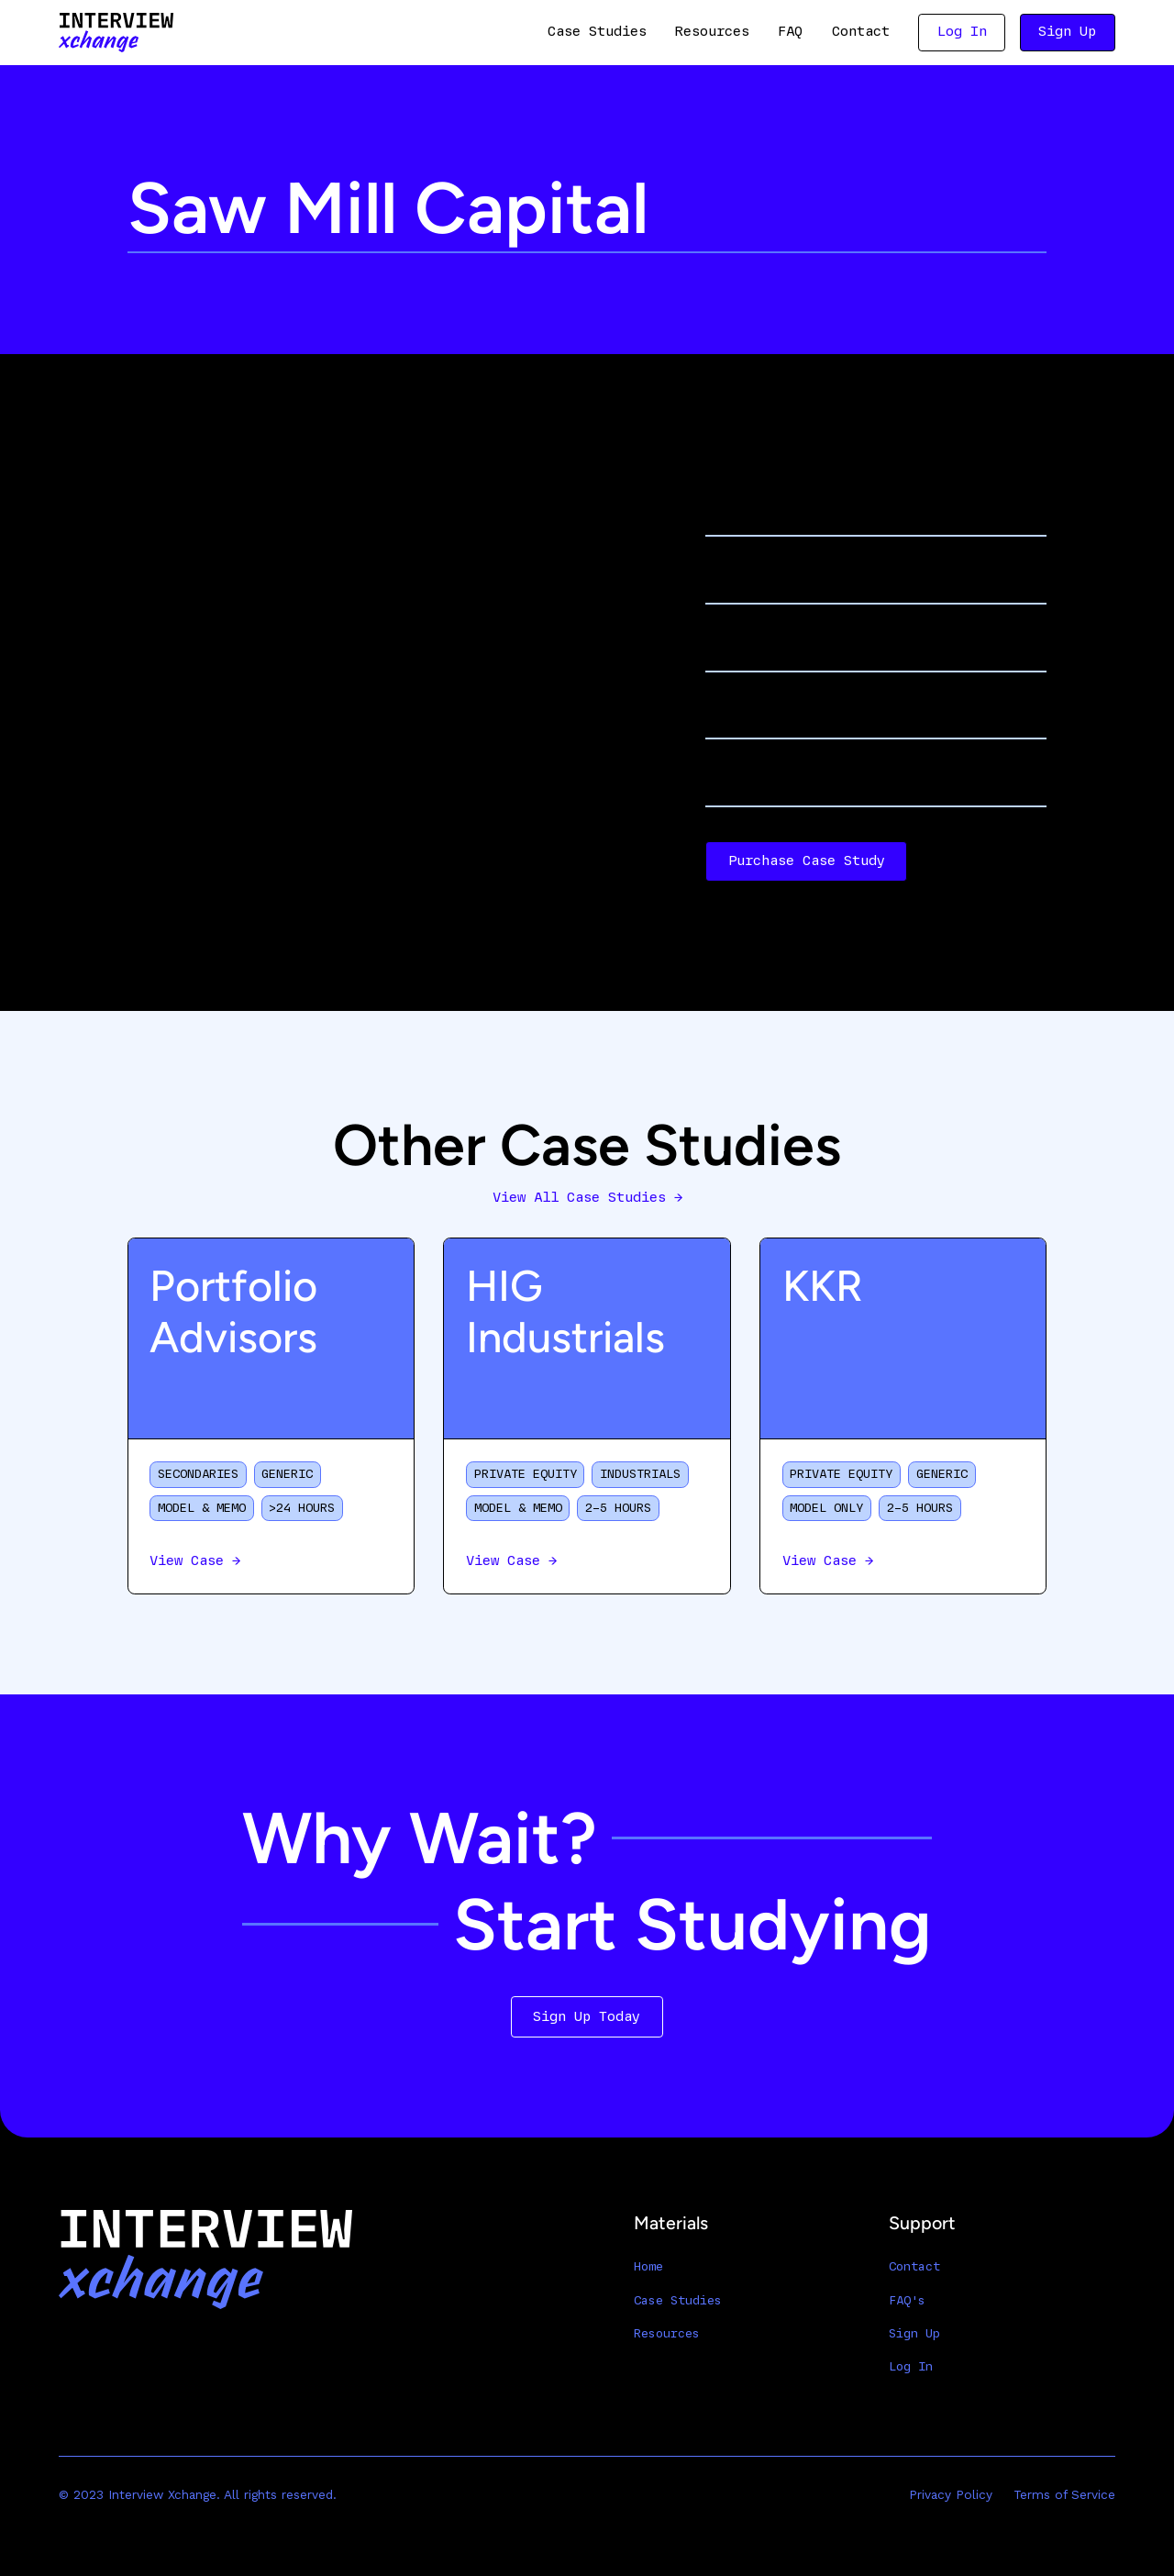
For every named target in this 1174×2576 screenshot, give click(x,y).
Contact (861, 31)
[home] (116, 32)
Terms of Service (1064, 2494)
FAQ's (907, 2300)
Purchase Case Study (806, 860)
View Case (195, 1560)
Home (648, 2266)
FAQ (790, 31)
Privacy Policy (950, 2494)
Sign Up (1067, 31)
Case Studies (597, 31)
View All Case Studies (587, 1197)
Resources (712, 31)
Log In (962, 31)
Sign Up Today (586, 2016)
